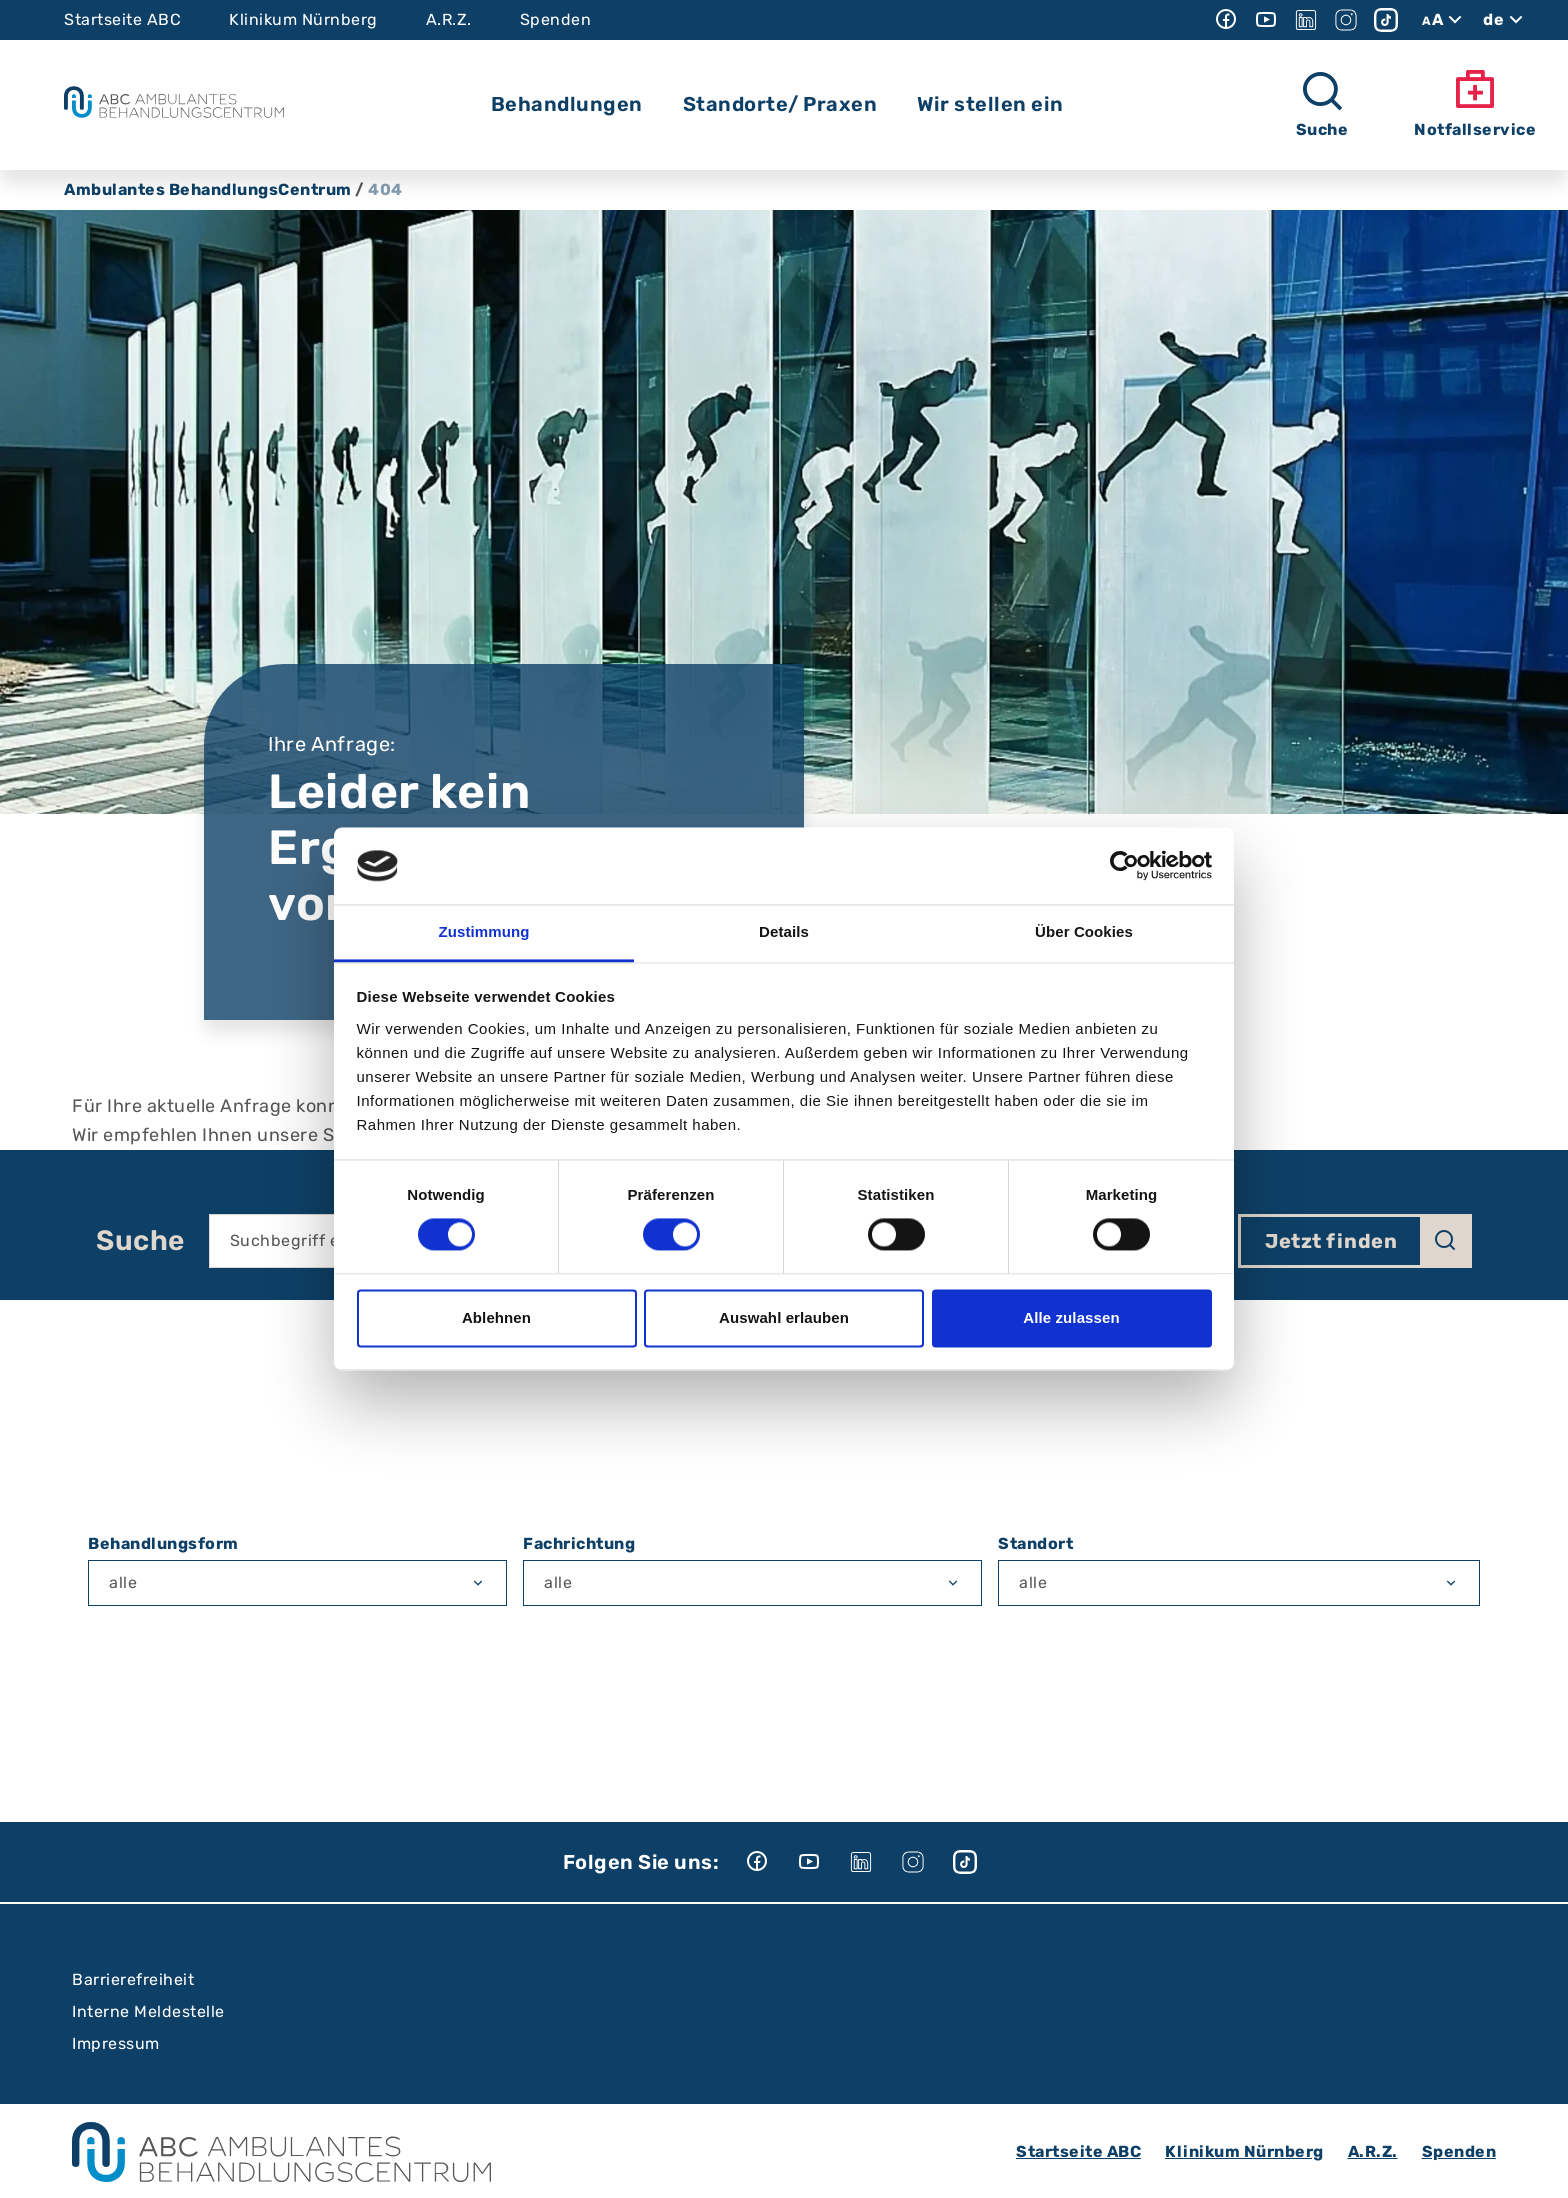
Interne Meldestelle (148, 2011)
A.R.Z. (449, 19)
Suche (140, 1241)
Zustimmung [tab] (484, 931)
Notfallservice (1475, 103)
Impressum (116, 2043)
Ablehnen (496, 1317)
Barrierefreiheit (133, 1979)
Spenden (556, 19)
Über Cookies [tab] (1084, 931)
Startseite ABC (122, 19)
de (1505, 20)
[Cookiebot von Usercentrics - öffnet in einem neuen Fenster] (1124, 866)
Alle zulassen (1071, 1317)
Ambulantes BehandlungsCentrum (208, 189)
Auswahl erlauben (784, 1317)
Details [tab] (784, 931)
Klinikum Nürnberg (303, 19)
